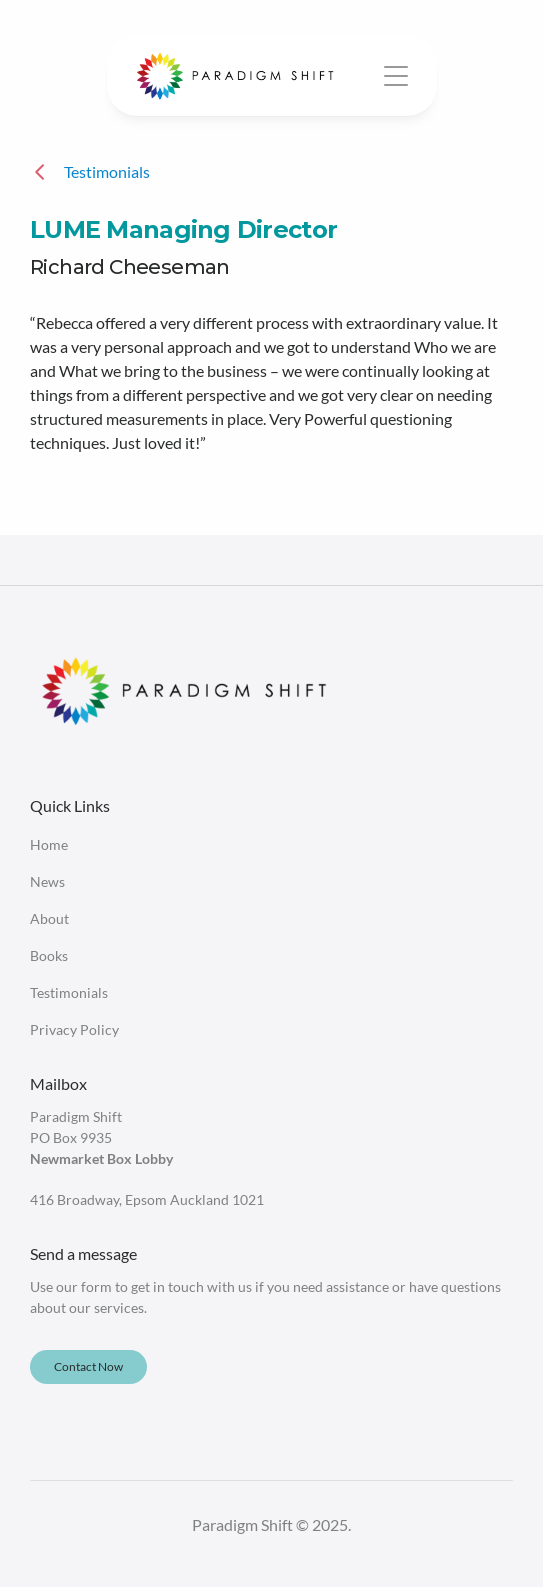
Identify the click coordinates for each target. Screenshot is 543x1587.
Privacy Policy (74, 1029)
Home (49, 844)
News (47, 881)
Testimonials (69, 992)
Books (49, 955)
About (49, 918)
